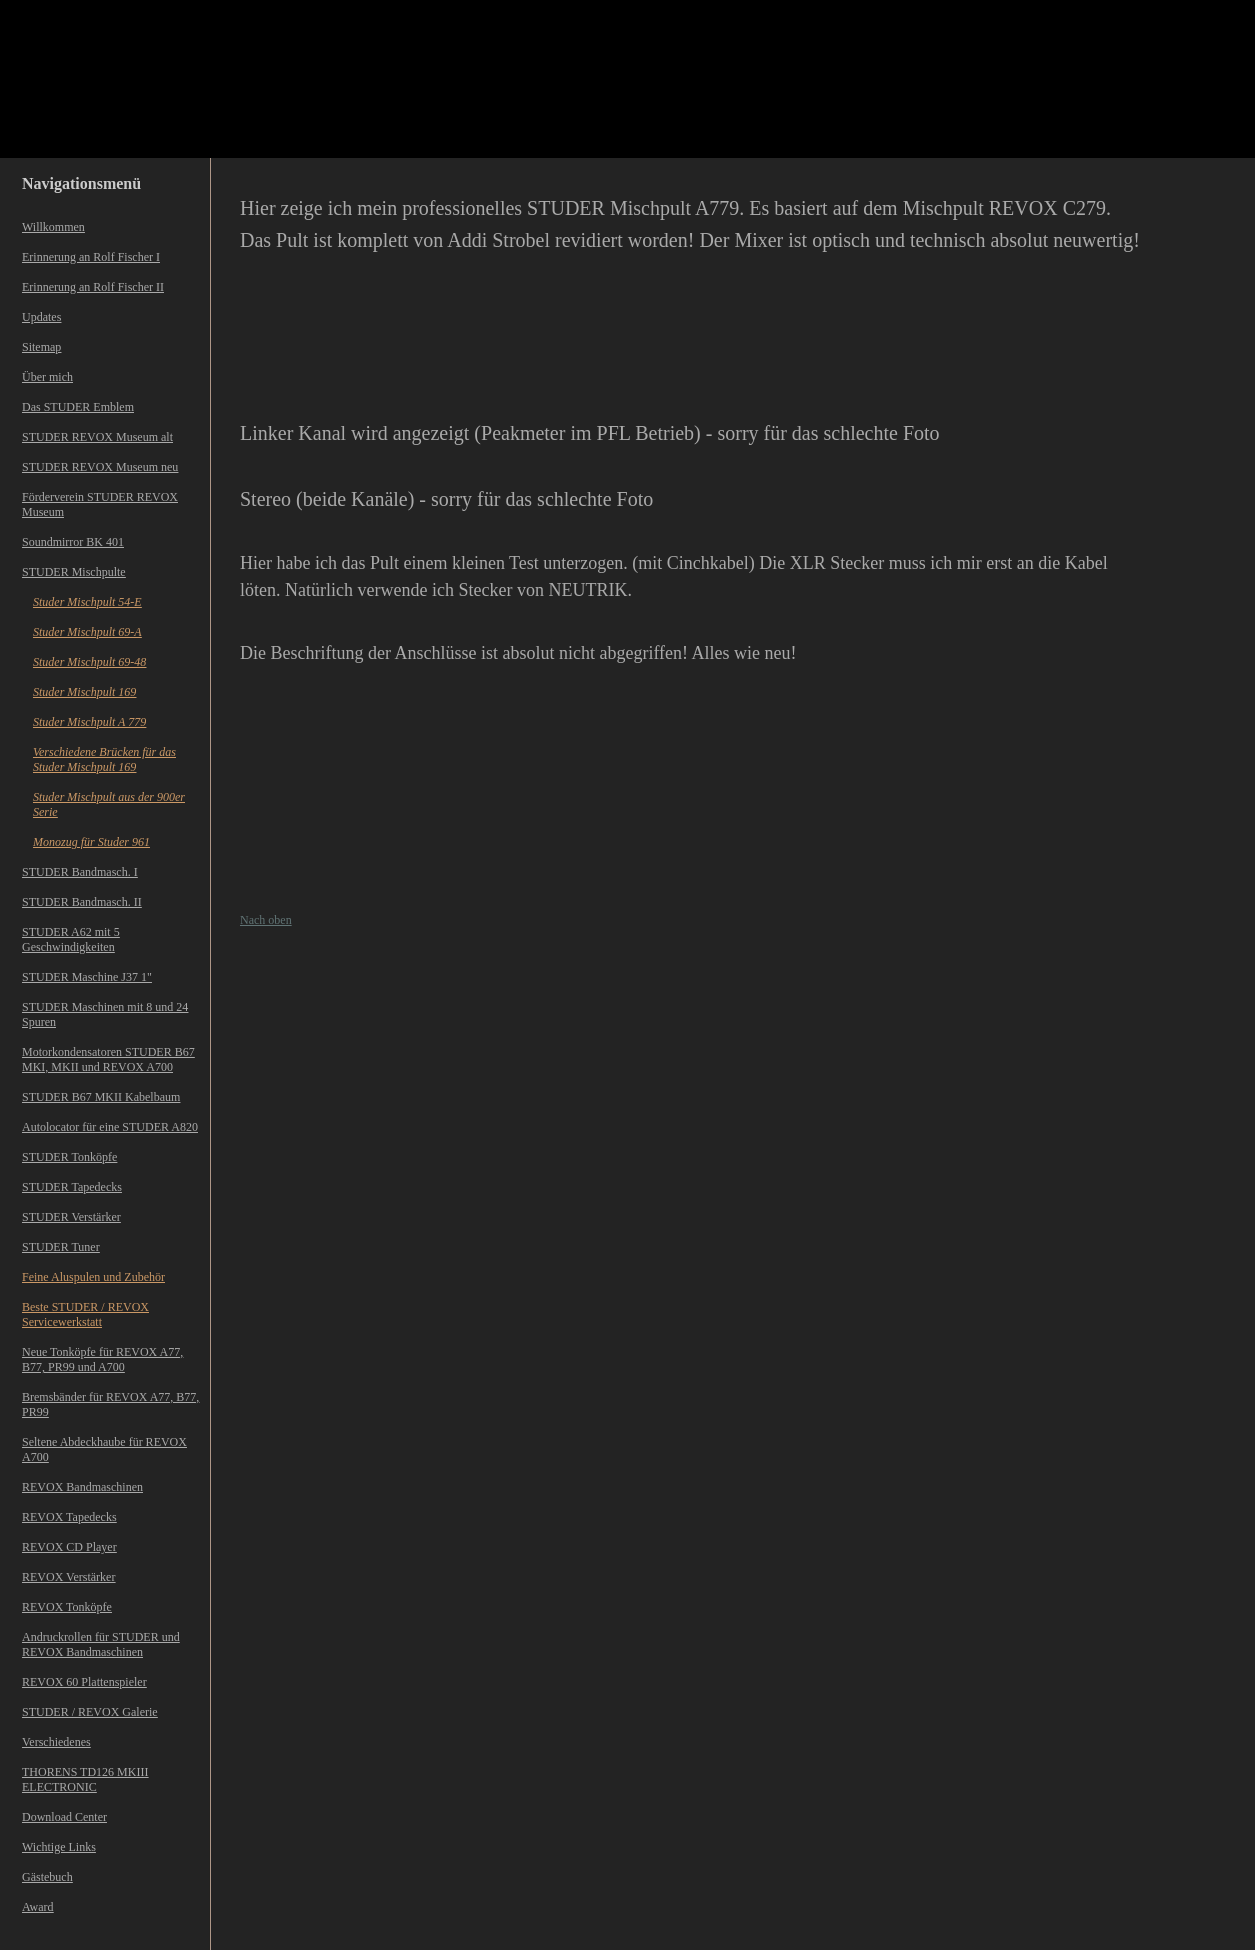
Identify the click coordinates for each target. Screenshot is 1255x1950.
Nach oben (266, 920)
